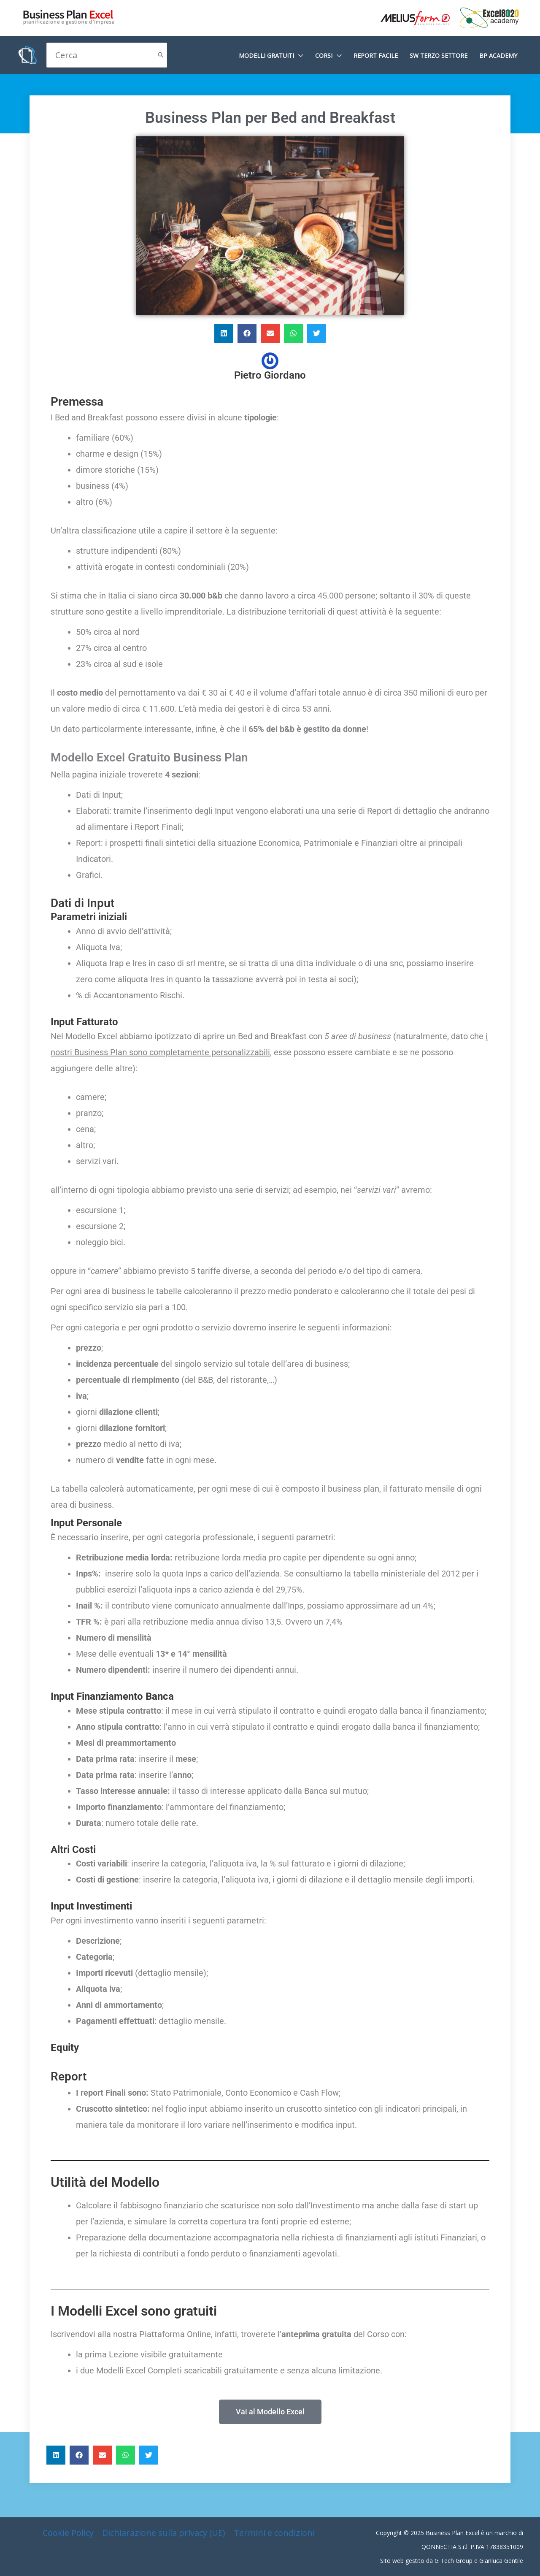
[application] (298, 55)
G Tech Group (453, 2561)
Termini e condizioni (274, 2532)
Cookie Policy (68, 2532)
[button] (223, 333)
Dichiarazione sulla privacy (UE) (163, 2532)
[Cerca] (160, 55)
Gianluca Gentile (501, 2561)
